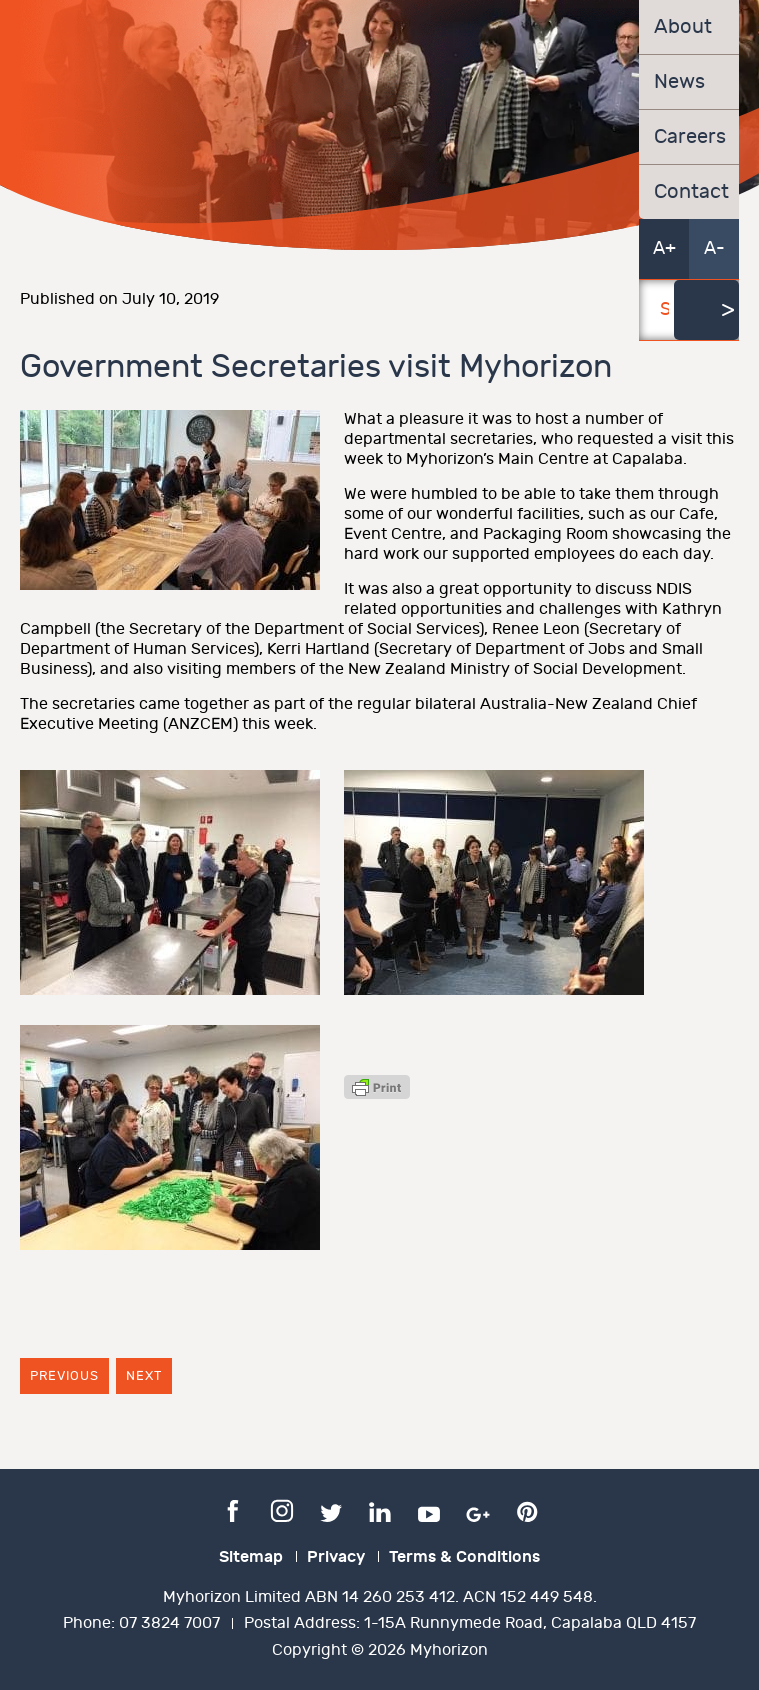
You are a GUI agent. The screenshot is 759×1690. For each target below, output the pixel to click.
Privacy (336, 1557)
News (679, 82)
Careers (689, 137)
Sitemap (251, 1557)
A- (714, 248)
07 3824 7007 (169, 1623)
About (683, 27)
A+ (664, 248)
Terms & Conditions (464, 1557)
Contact (689, 192)
